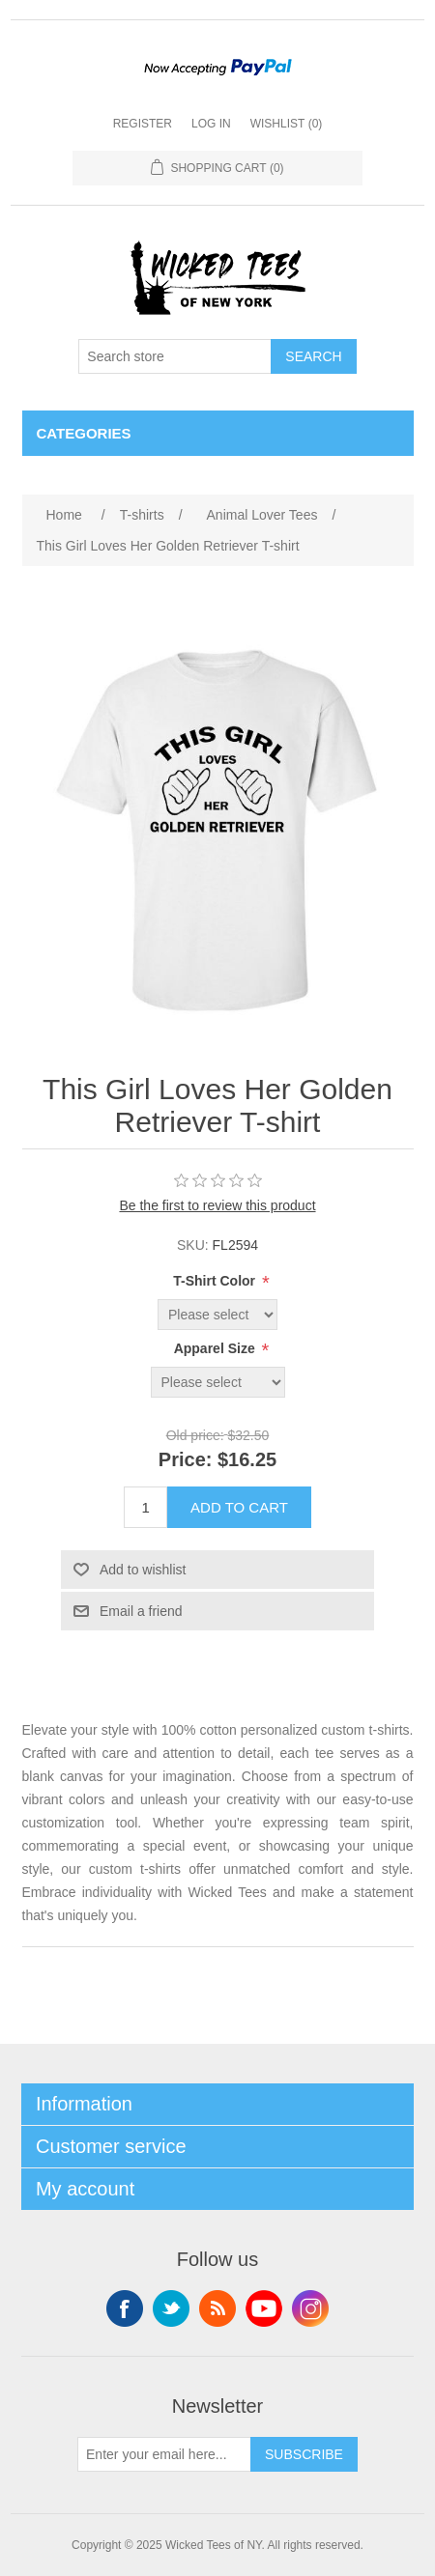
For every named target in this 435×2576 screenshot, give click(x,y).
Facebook (124, 2308)
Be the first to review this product (217, 1205)
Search (313, 356)
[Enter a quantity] (145, 1507)
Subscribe (304, 2454)
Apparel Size (216, 1348)
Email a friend (141, 1611)
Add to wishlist (143, 1569)
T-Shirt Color (216, 1280)
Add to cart (239, 1507)
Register (142, 123)
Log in (211, 123)
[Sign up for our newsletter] (164, 2454)
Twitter (171, 2308)
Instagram (310, 2308)
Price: (186, 1460)
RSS (217, 2308)
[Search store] (175, 356)
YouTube (264, 2308)
